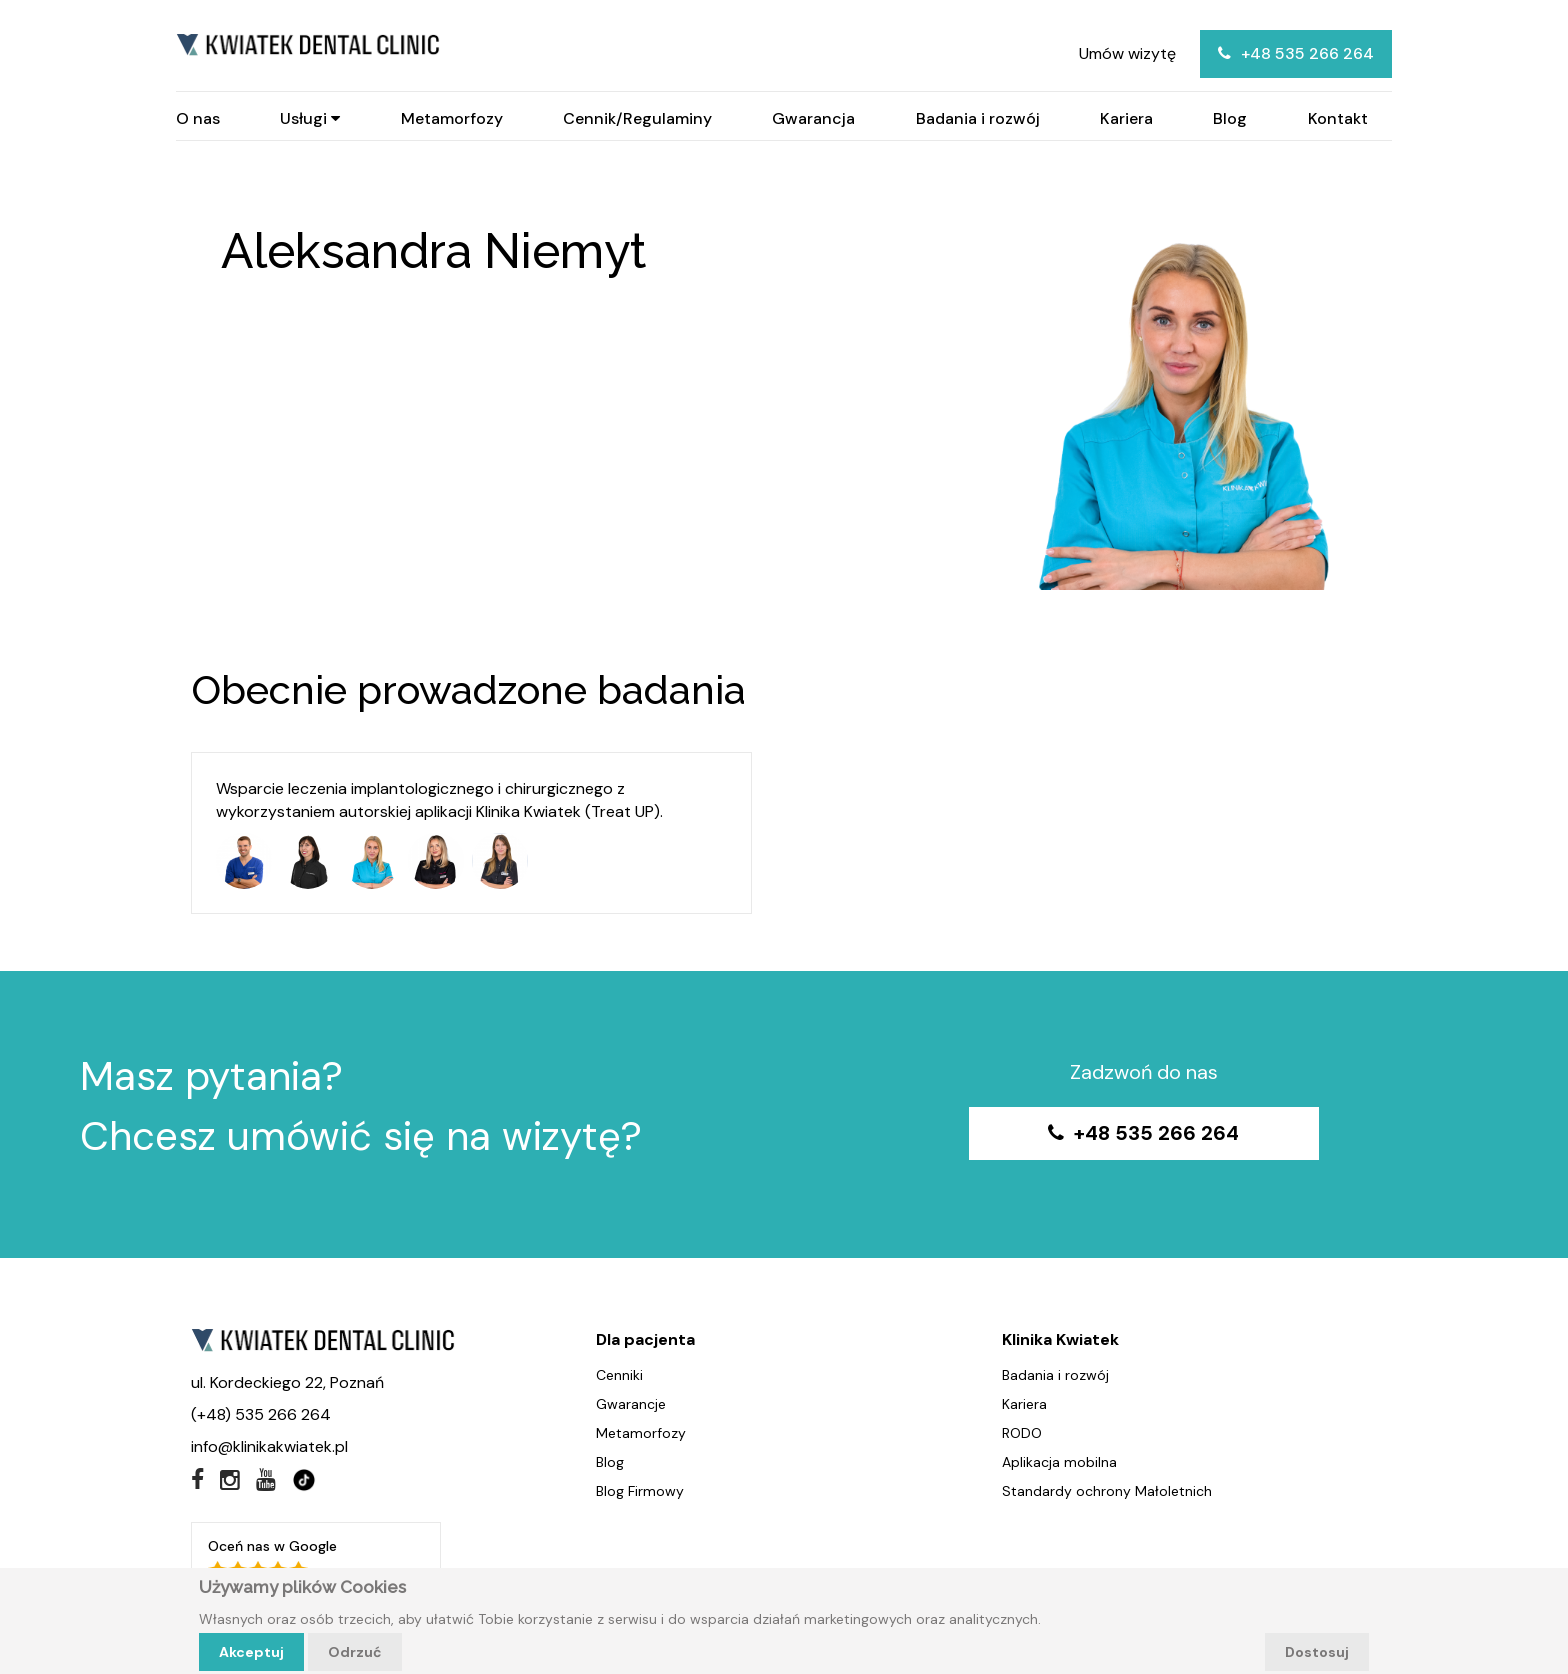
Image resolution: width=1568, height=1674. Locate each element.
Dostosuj (1317, 1652)
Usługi (310, 118)
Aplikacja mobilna (1059, 1462)
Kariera (1126, 118)
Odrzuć (355, 1652)
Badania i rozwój (978, 118)
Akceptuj (251, 1652)
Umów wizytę (1127, 53)
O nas (198, 118)
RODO (1022, 1433)
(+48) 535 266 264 (261, 1414)
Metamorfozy (452, 118)
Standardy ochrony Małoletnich (1107, 1491)
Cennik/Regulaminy (637, 118)
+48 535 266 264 (1296, 53)
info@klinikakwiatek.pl (269, 1446)
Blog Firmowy (640, 1491)
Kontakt (1338, 118)
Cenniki (619, 1375)
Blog (1230, 118)
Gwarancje (631, 1404)
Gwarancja (813, 118)
